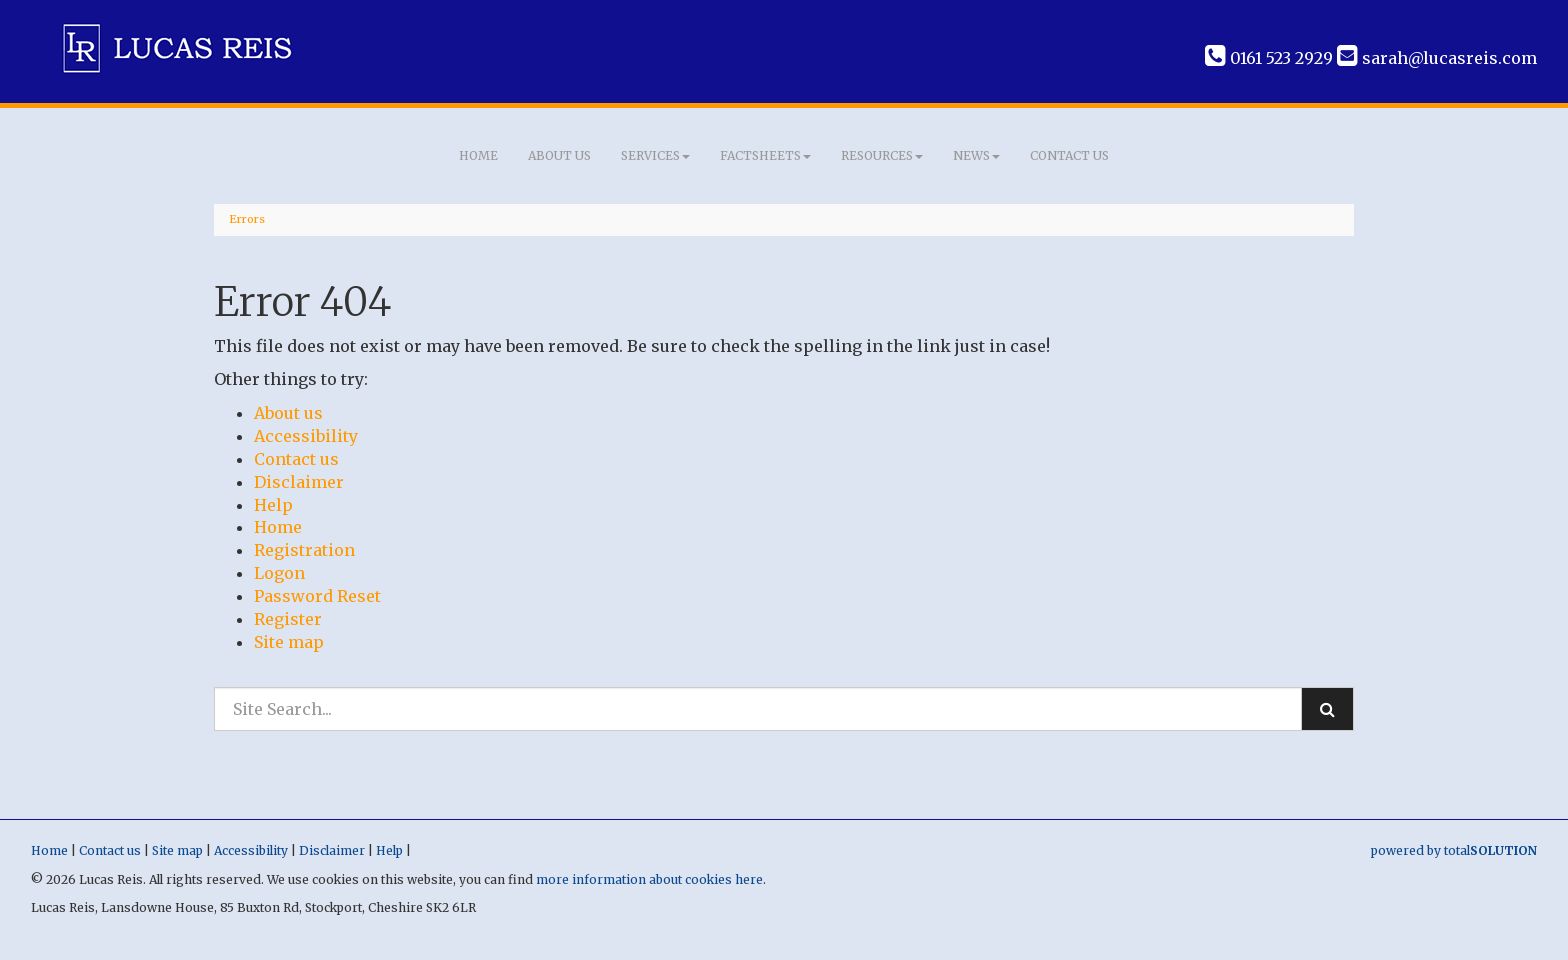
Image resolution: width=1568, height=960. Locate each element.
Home (478, 155)
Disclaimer (299, 482)
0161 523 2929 (1269, 58)
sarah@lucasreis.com (1437, 58)
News (976, 155)
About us (559, 155)
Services (655, 155)
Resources (882, 155)
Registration (304, 550)
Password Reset (317, 596)
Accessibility (306, 436)
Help (273, 505)
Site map (289, 642)
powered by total (1454, 850)
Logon (279, 573)
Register (288, 619)
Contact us (1069, 155)
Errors (247, 219)
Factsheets (765, 155)
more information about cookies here (649, 879)
